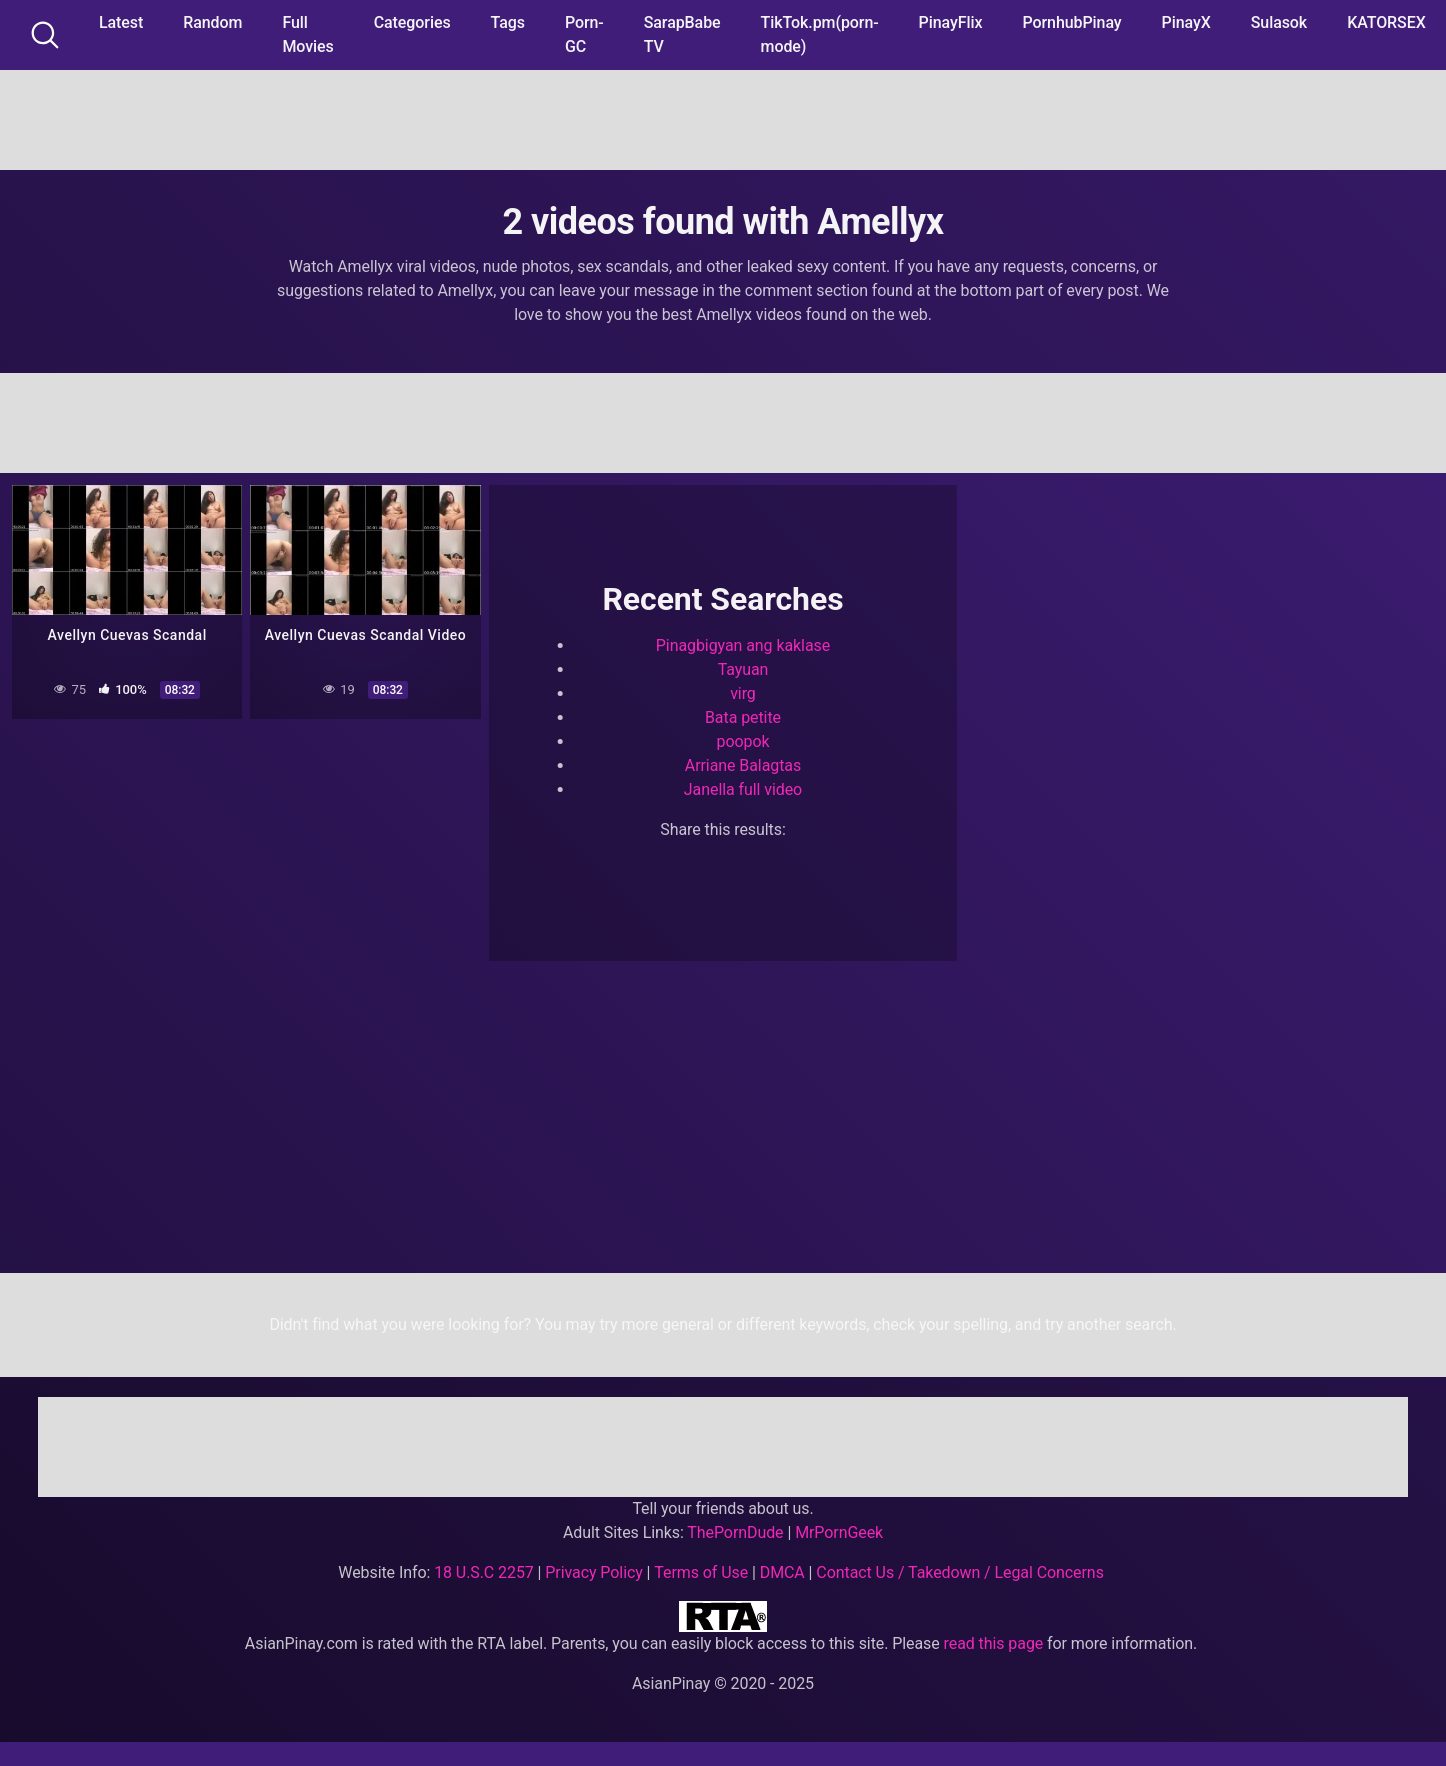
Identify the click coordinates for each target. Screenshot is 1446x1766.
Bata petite (743, 717)
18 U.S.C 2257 (484, 1572)
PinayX (1186, 22)
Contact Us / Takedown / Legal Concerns (959, 1572)
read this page (994, 1643)
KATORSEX (1386, 22)
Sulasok (1279, 22)
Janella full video (743, 789)
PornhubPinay (1071, 22)
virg (743, 693)
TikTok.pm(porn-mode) (820, 34)
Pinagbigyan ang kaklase (743, 645)
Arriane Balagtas (743, 765)
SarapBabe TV (682, 34)
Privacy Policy (593, 1572)
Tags (508, 22)
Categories (412, 22)
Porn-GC (584, 34)
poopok (742, 741)
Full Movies (307, 34)
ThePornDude (735, 1532)
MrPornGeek (839, 1532)
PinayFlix (951, 22)
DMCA (782, 1572)
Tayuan (743, 669)
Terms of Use (701, 1572)
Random (212, 22)
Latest (121, 22)
